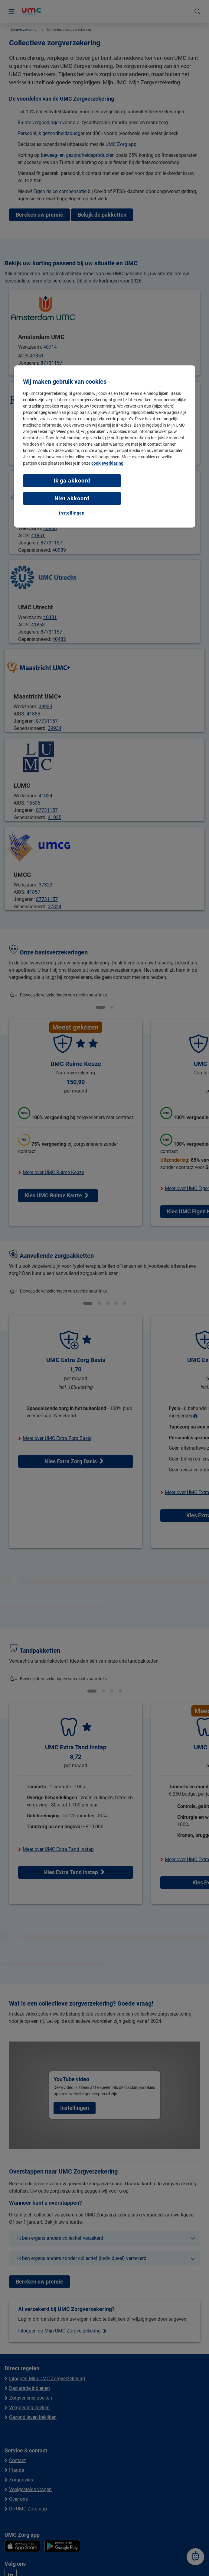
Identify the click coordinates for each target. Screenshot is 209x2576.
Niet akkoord (72, 498)
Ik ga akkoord (72, 480)
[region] (104, 446)
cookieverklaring (107, 463)
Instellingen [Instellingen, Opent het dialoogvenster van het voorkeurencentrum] (71, 513)
